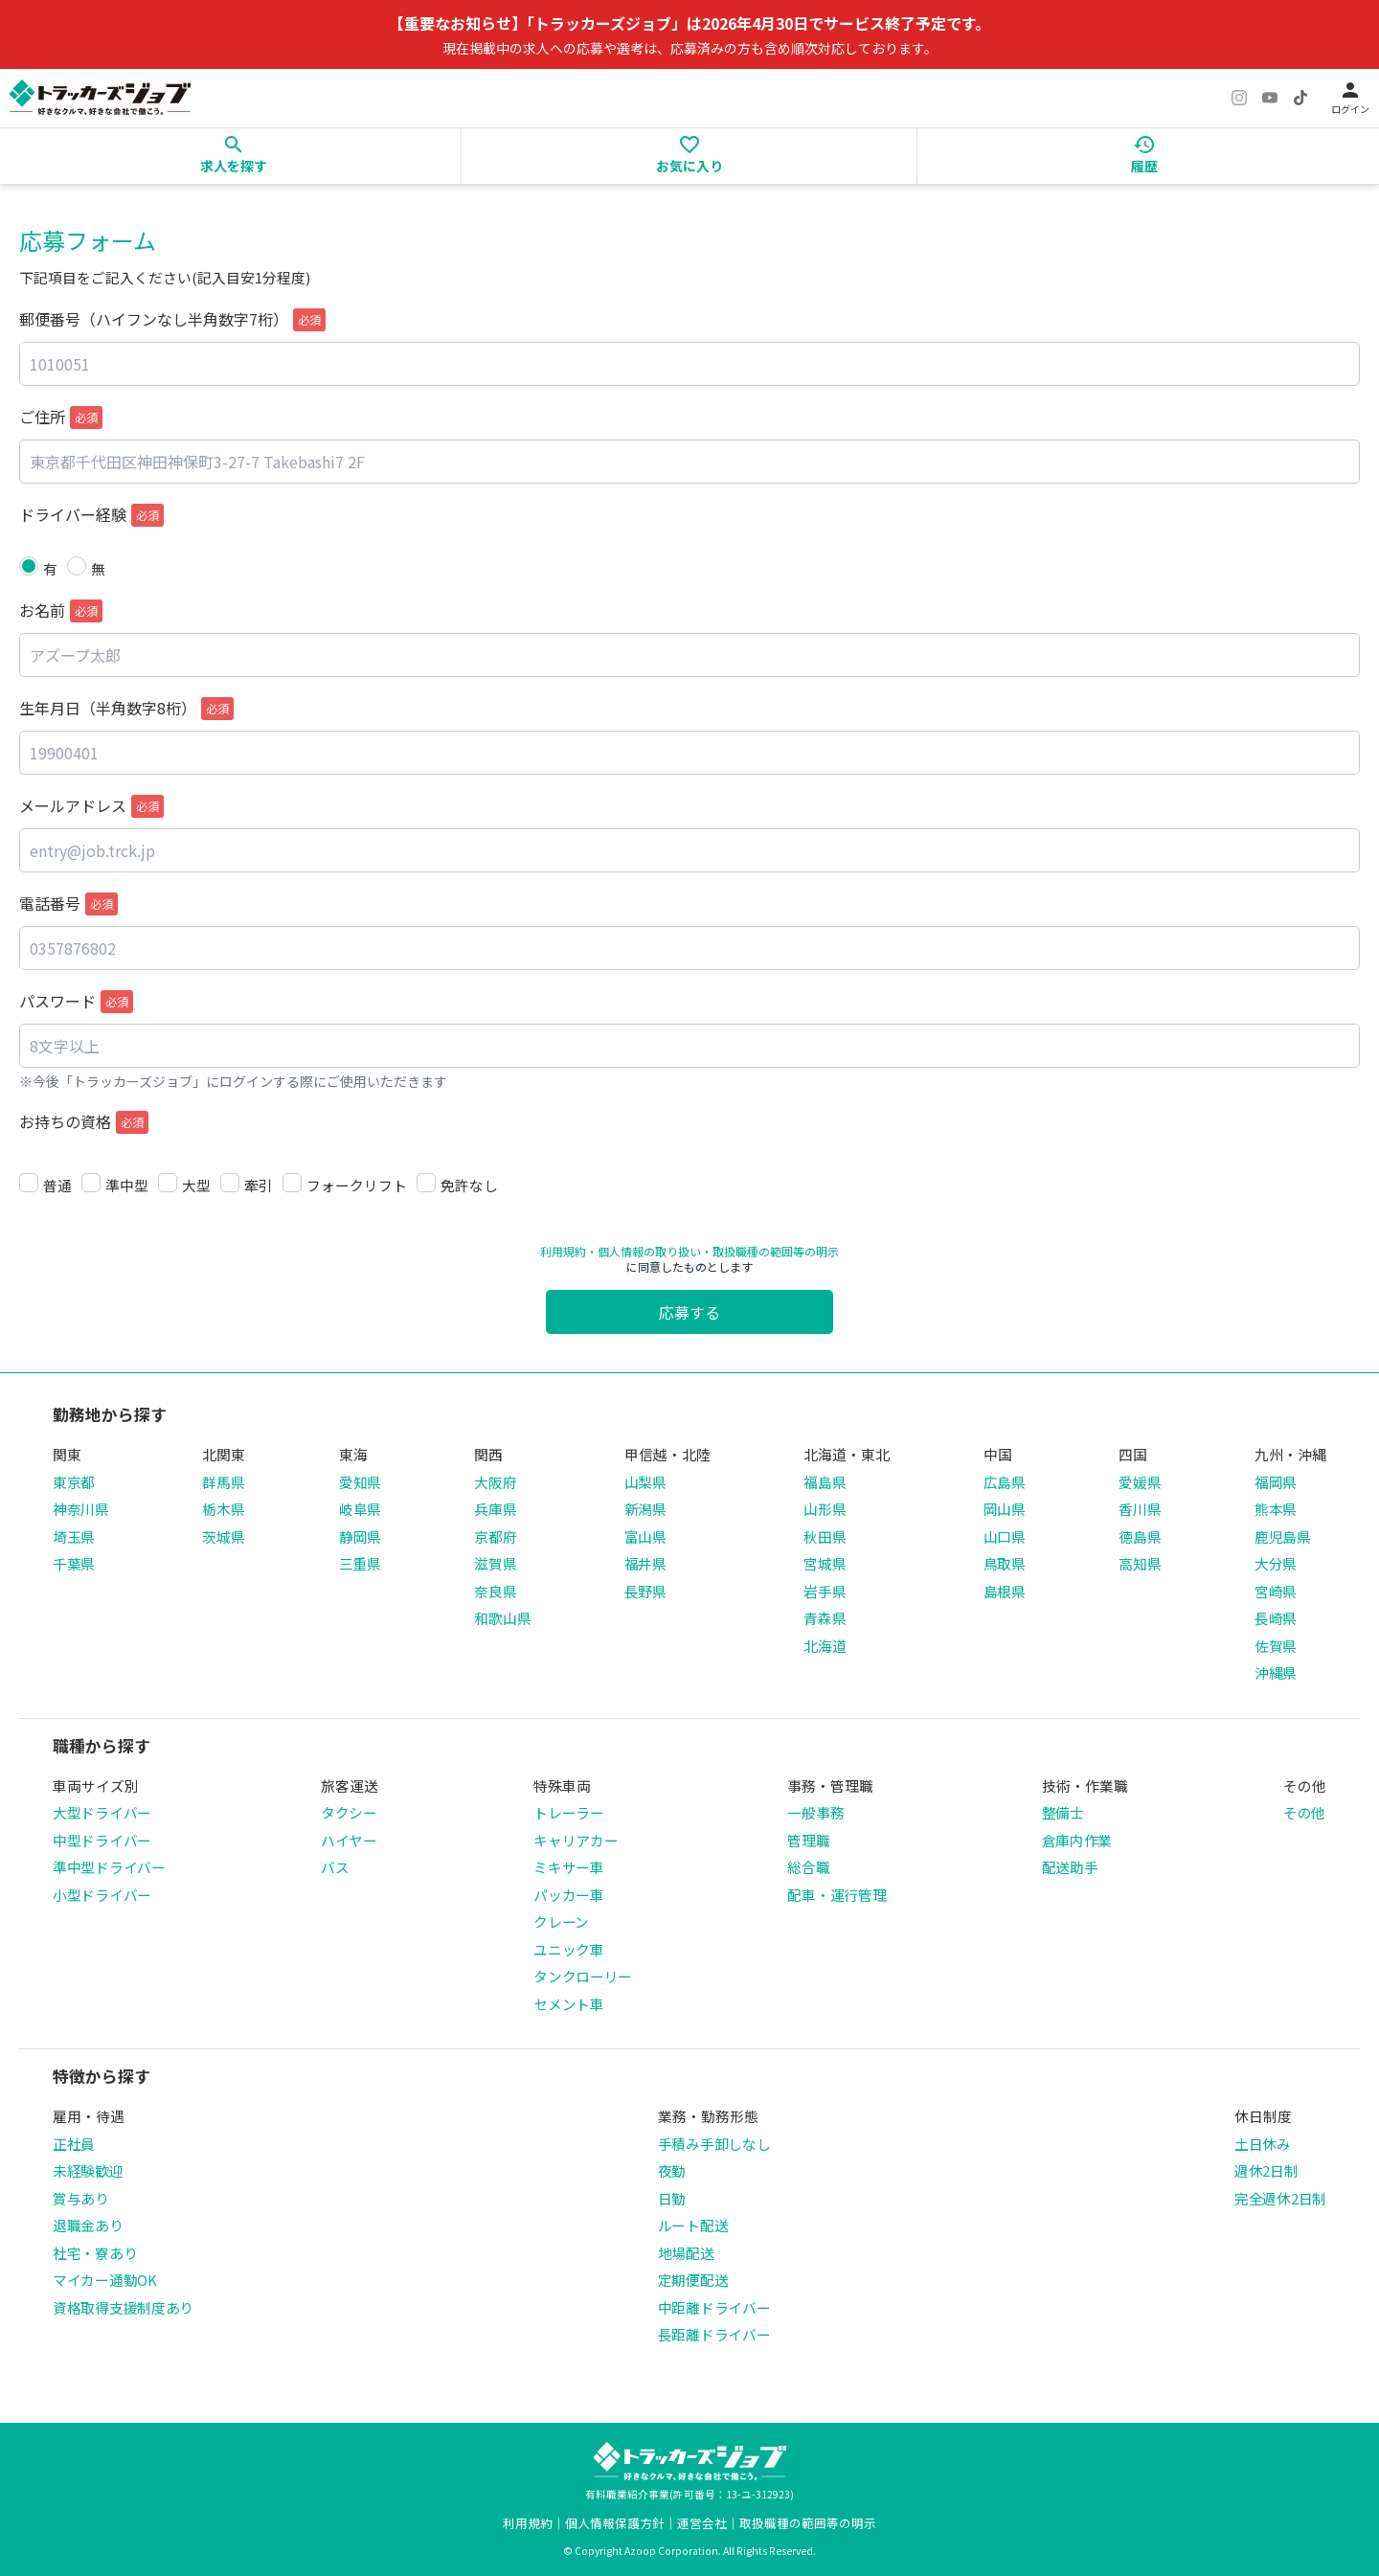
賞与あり (81, 2198)
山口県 (1004, 1536)
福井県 (645, 1563)
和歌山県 (502, 1618)
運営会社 (702, 2523)
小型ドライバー (102, 1895)
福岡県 (1276, 1482)
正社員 (74, 2144)
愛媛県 (1140, 1482)
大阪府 (495, 1482)
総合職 (808, 1867)
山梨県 (645, 1482)
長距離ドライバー (714, 2334)
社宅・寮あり (95, 2253)
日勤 (672, 2198)
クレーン (561, 1921)
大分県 (1276, 1563)
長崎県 (1276, 1618)
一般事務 (815, 1812)
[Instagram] (1239, 97)
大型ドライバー (102, 1812)
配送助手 (1070, 1867)
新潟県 (645, 1509)
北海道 (824, 1646)
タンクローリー (582, 1976)
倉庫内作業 (1077, 1840)
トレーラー (568, 1812)
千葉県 (74, 1563)
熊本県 (1276, 1509)
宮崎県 (1276, 1591)
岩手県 (824, 1591)
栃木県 (223, 1509)
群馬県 (223, 1482)
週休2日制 (1266, 2170)
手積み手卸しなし (714, 2144)
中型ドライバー (102, 1840)
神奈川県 (81, 1509)
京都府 (495, 1536)
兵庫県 (495, 1509)
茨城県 (223, 1536)
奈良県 (495, 1591)
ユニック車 (568, 1949)
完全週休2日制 (1280, 2198)
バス (335, 1867)
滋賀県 (495, 1563)
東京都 (74, 1482)
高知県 (1140, 1563)
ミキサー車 (568, 1867)
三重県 (360, 1563)
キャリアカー (575, 1840)
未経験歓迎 (88, 2170)
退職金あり (88, 2225)
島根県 (1004, 1591)
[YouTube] (1269, 97)
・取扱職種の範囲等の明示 (770, 1251)
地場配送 (686, 2253)
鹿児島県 (1283, 1536)
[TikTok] (1300, 97)
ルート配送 (693, 2225)
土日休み (1262, 2144)
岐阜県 (360, 1509)
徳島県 (1140, 1536)
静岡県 (360, 1536)
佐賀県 (1276, 1646)
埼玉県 (74, 1536)
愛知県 (360, 1482)
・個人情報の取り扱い (643, 1251)
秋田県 (824, 1536)
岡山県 (1004, 1509)
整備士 (1063, 1812)
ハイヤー (349, 1840)
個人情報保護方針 (615, 2523)
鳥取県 (1004, 1563)
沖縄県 (1276, 1672)
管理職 (808, 1840)
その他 (1304, 1812)
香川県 (1140, 1509)
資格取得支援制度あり (123, 2307)
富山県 (645, 1536)
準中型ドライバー (109, 1867)
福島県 (824, 1482)
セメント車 (568, 2004)
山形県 (824, 1509)
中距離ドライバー (714, 2307)
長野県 (645, 1591)
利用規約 (563, 1251)
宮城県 (824, 1563)
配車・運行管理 (836, 1895)
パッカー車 (568, 1895)
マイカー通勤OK (105, 2280)
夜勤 (672, 2170)
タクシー (349, 1812)
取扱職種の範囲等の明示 (807, 2523)
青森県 (824, 1618)
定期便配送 (693, 2280)
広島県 (1004, 1482)
